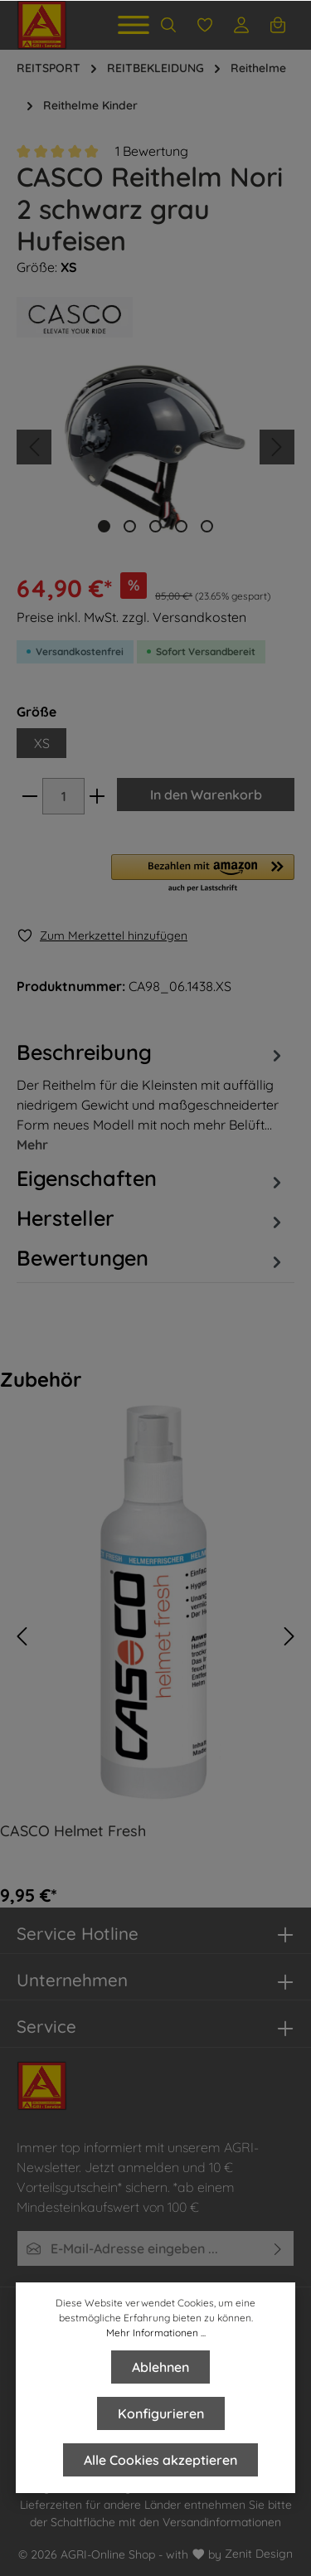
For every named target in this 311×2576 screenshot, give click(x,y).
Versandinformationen (222, 2522)
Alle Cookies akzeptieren (160, 2460)
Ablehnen (160, 2367)
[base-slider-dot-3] (155, 526)
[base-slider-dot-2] (130, 526)
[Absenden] (278, 2248)
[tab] (151, 1096)
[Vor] (289, 1636)
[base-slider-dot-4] (181, 526)
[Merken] (102, 936)
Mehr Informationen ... (156, 2332)
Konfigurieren (161, 2413)
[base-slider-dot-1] (104, 526)
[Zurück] (21, 1636)
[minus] (30, 796)
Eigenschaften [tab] (151, 1178)
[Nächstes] (277, 447)
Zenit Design (259, 2553)
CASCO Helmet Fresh (73, 1831)
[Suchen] (168, 24)
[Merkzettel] (204, 24)
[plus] (97, 796)
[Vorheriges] (34, 447)
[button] (202, 874)
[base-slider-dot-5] (207, 526)
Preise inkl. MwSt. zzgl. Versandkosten (131, 617)
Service (46, 2026)
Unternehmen (72, 1979)
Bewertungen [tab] (151, 1258)
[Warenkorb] (277, 24)
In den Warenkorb (206, 794)
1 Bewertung (151, 151)
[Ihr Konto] (241, 24)
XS (42, 743)
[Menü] (133, 24)
